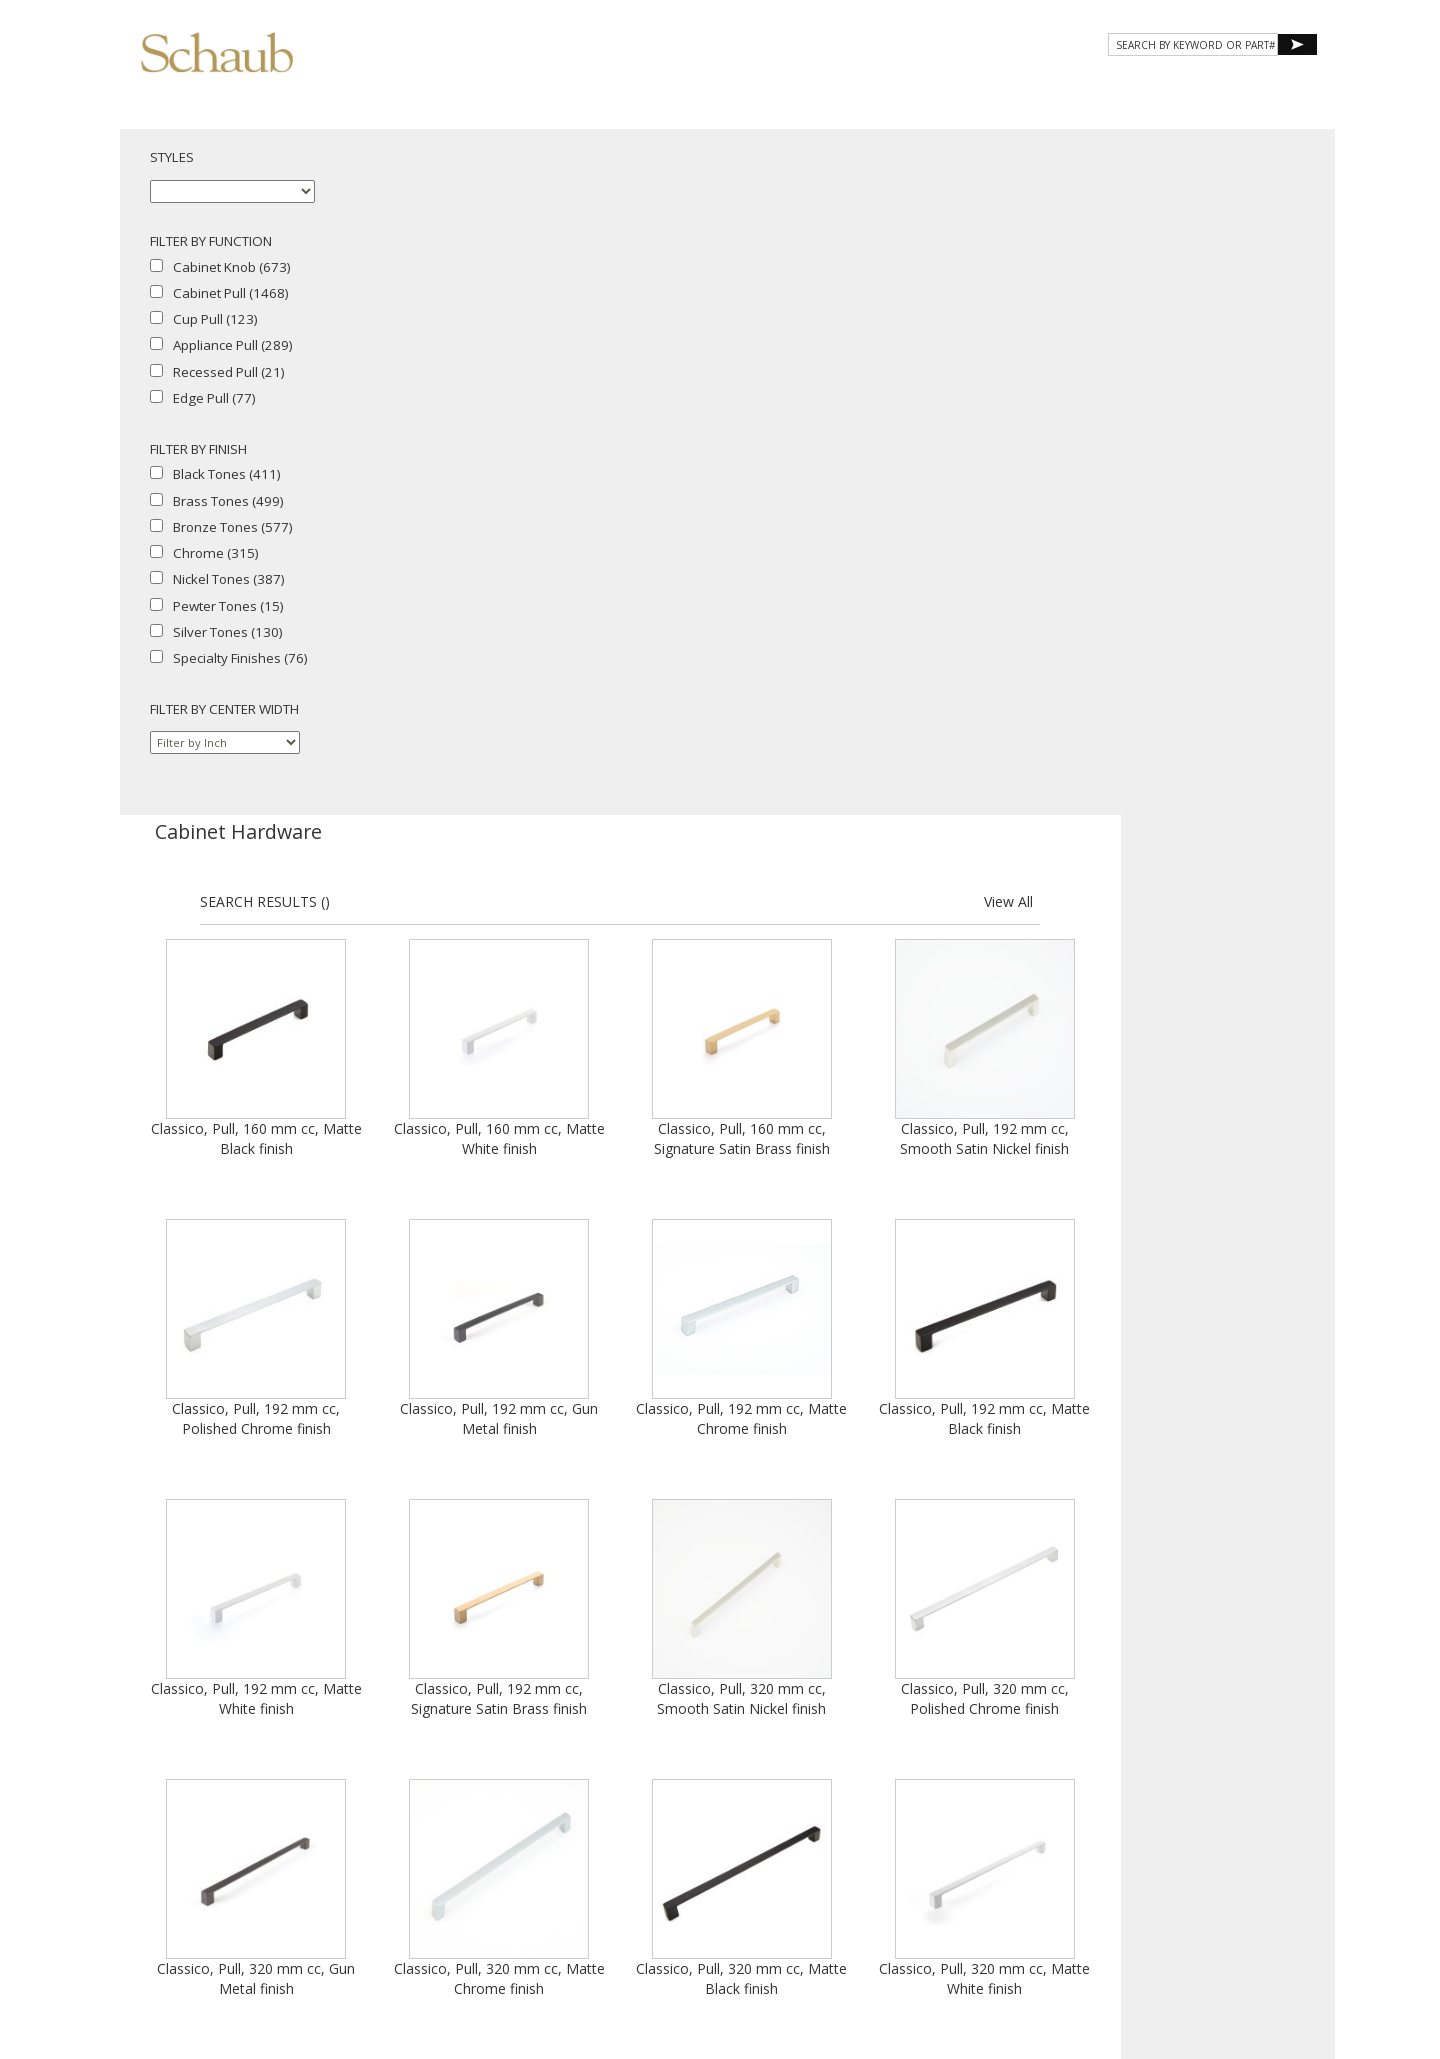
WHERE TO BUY (1258, 87)
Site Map (1203, 1854)
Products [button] (834, 87)
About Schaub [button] (709, 87)
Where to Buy (1071, 1854)
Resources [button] (1048, 87)
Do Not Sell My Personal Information (1130, 1889)
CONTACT (1152, 87)
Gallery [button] (940, 87)
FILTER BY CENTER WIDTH (224, 709)
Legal (1148, 1871)
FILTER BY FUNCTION (211, 241)
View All (1267, 215)
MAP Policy (1205, 1871)
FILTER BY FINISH (198, 449)
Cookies (1099, 1871)
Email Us (1144, 1854)
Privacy (1044, 1871)
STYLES (172, 157)
